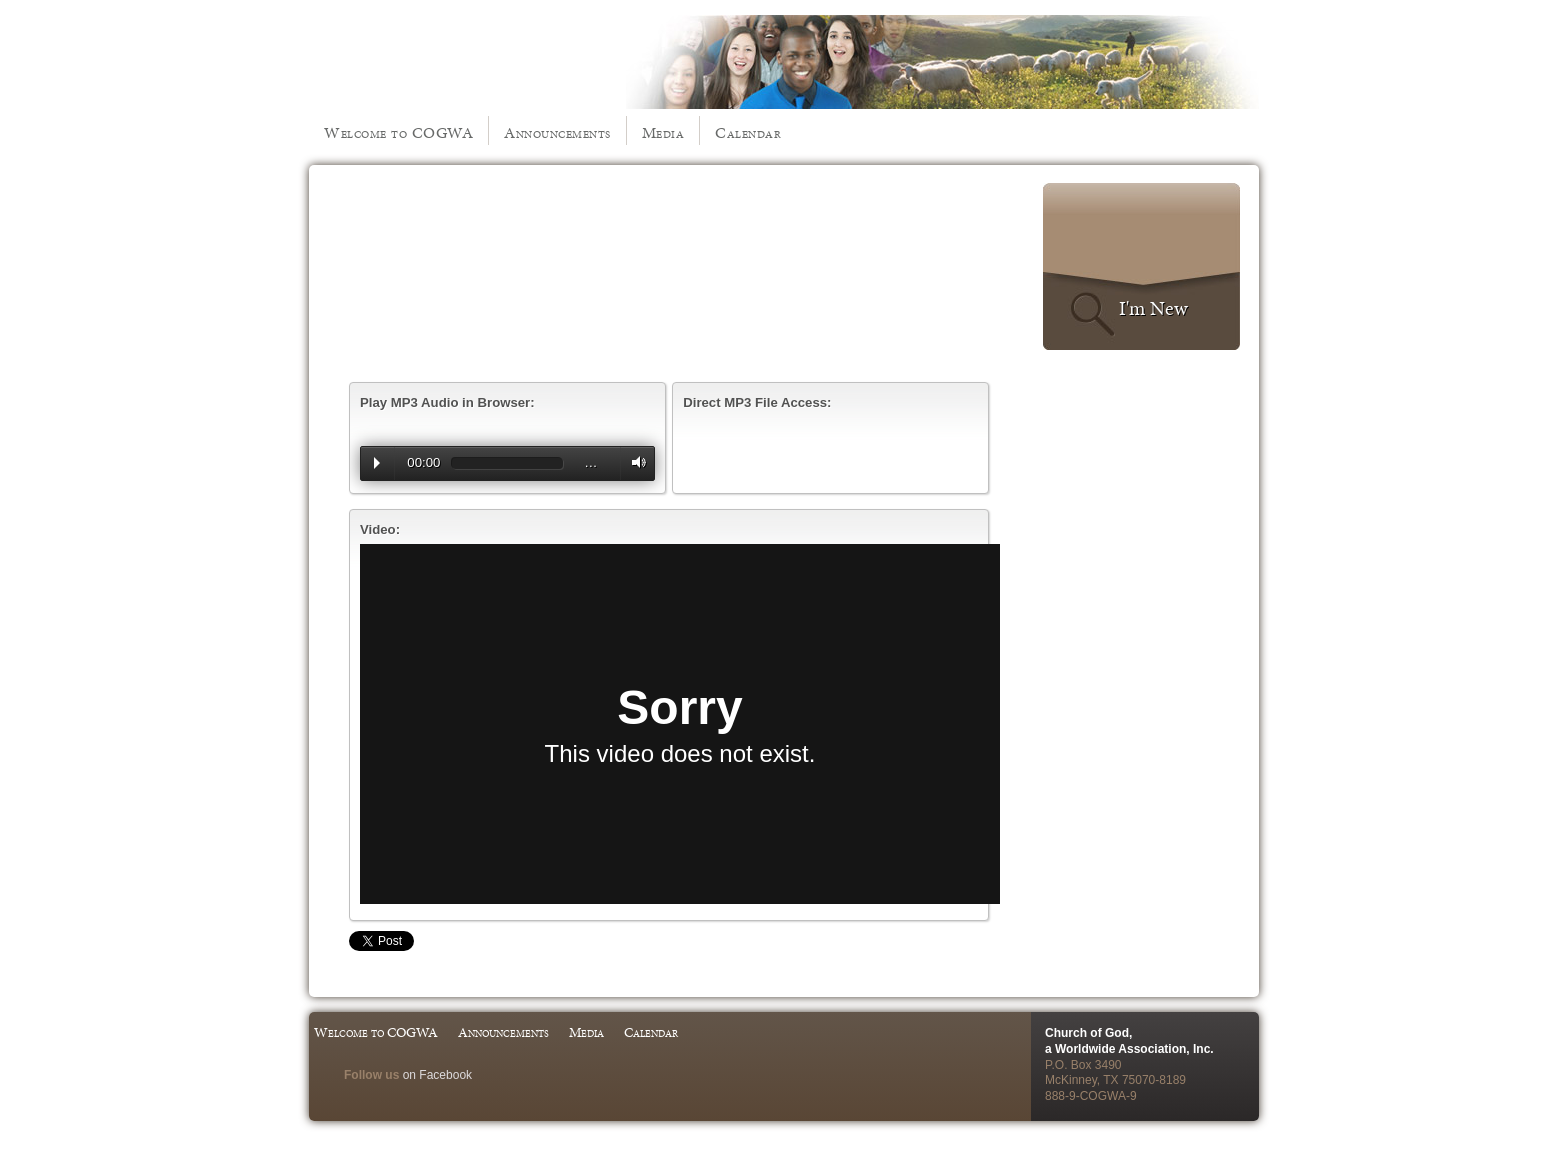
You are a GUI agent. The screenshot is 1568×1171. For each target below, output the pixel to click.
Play (377, 463)
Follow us (371, 1075)
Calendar (748, 132)
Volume (634, 462)
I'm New (1153, 308)
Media (663, 132)
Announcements (557, 132)
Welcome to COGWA (398, 132)
